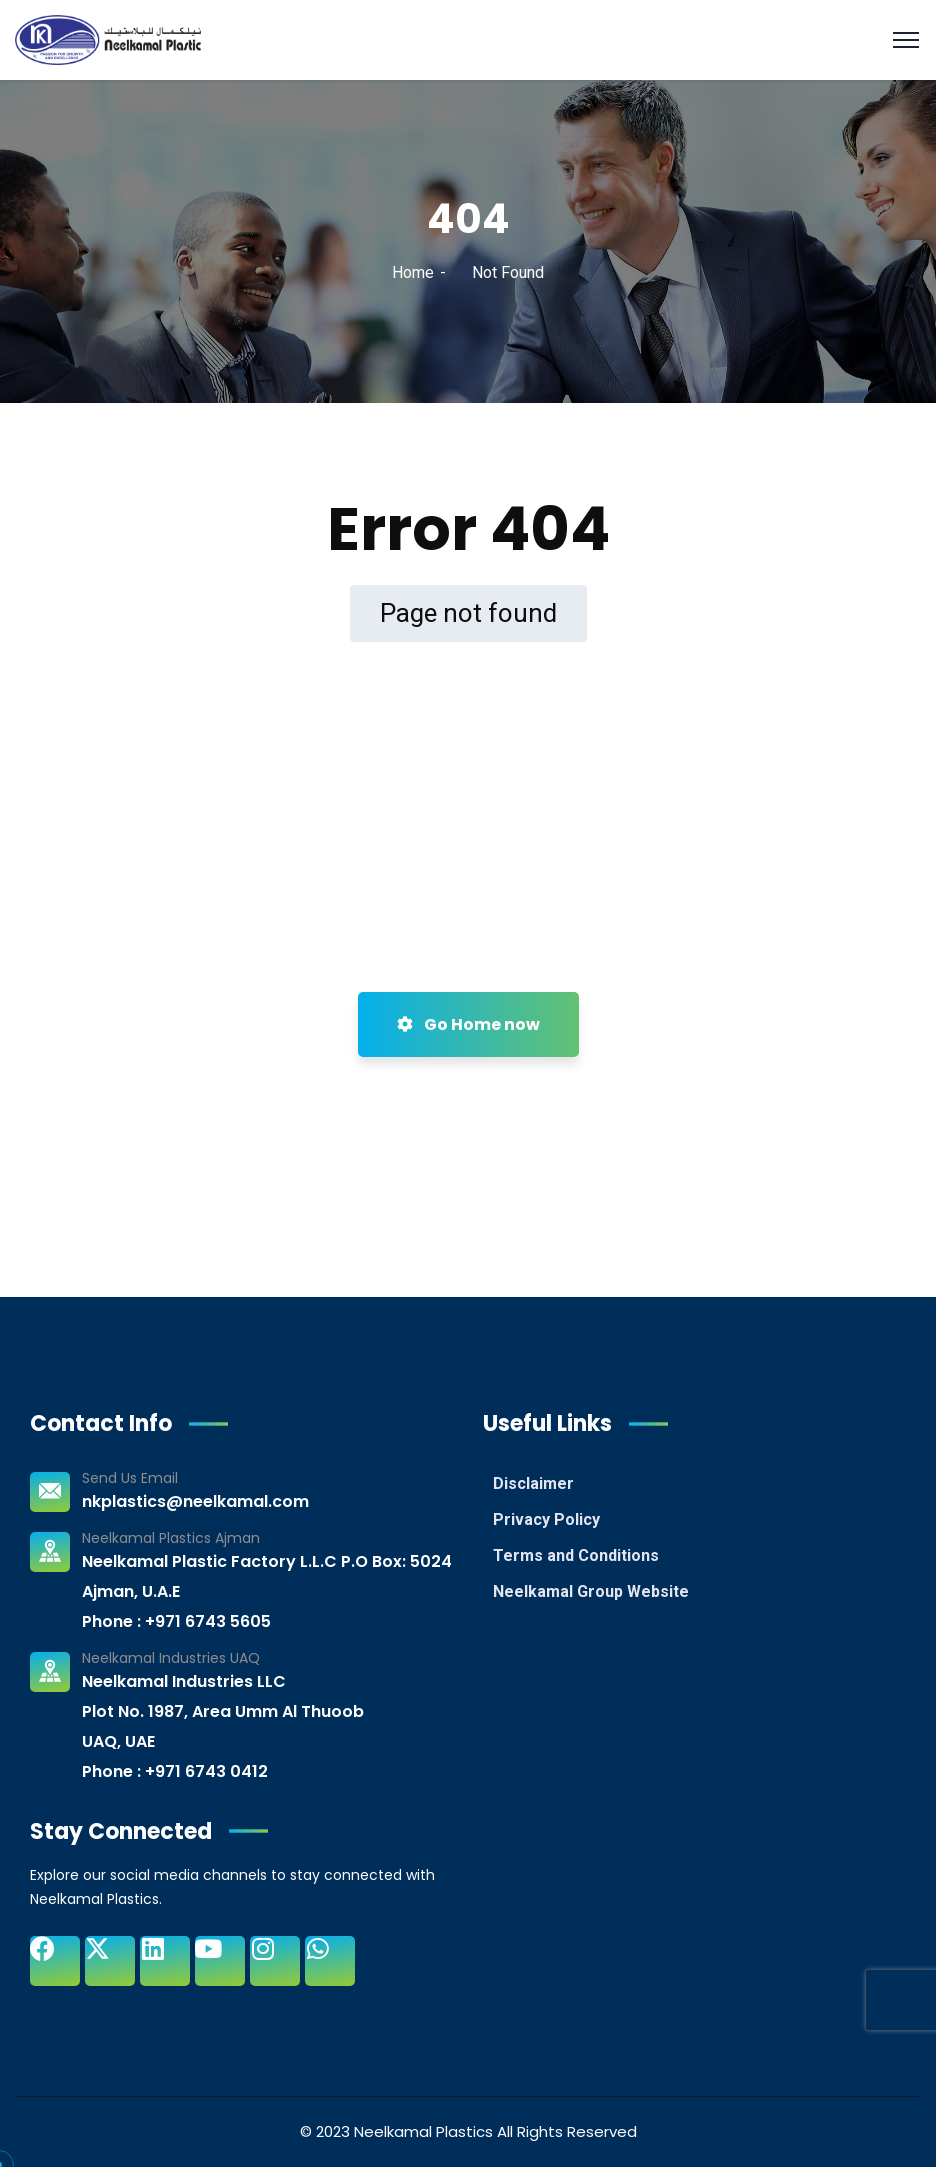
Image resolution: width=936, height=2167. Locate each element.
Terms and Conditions (576, 1555)
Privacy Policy (546, 1519)
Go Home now (468, 1024)
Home (413, 272)
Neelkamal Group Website (591, 1591)
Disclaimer (533, 1483)
